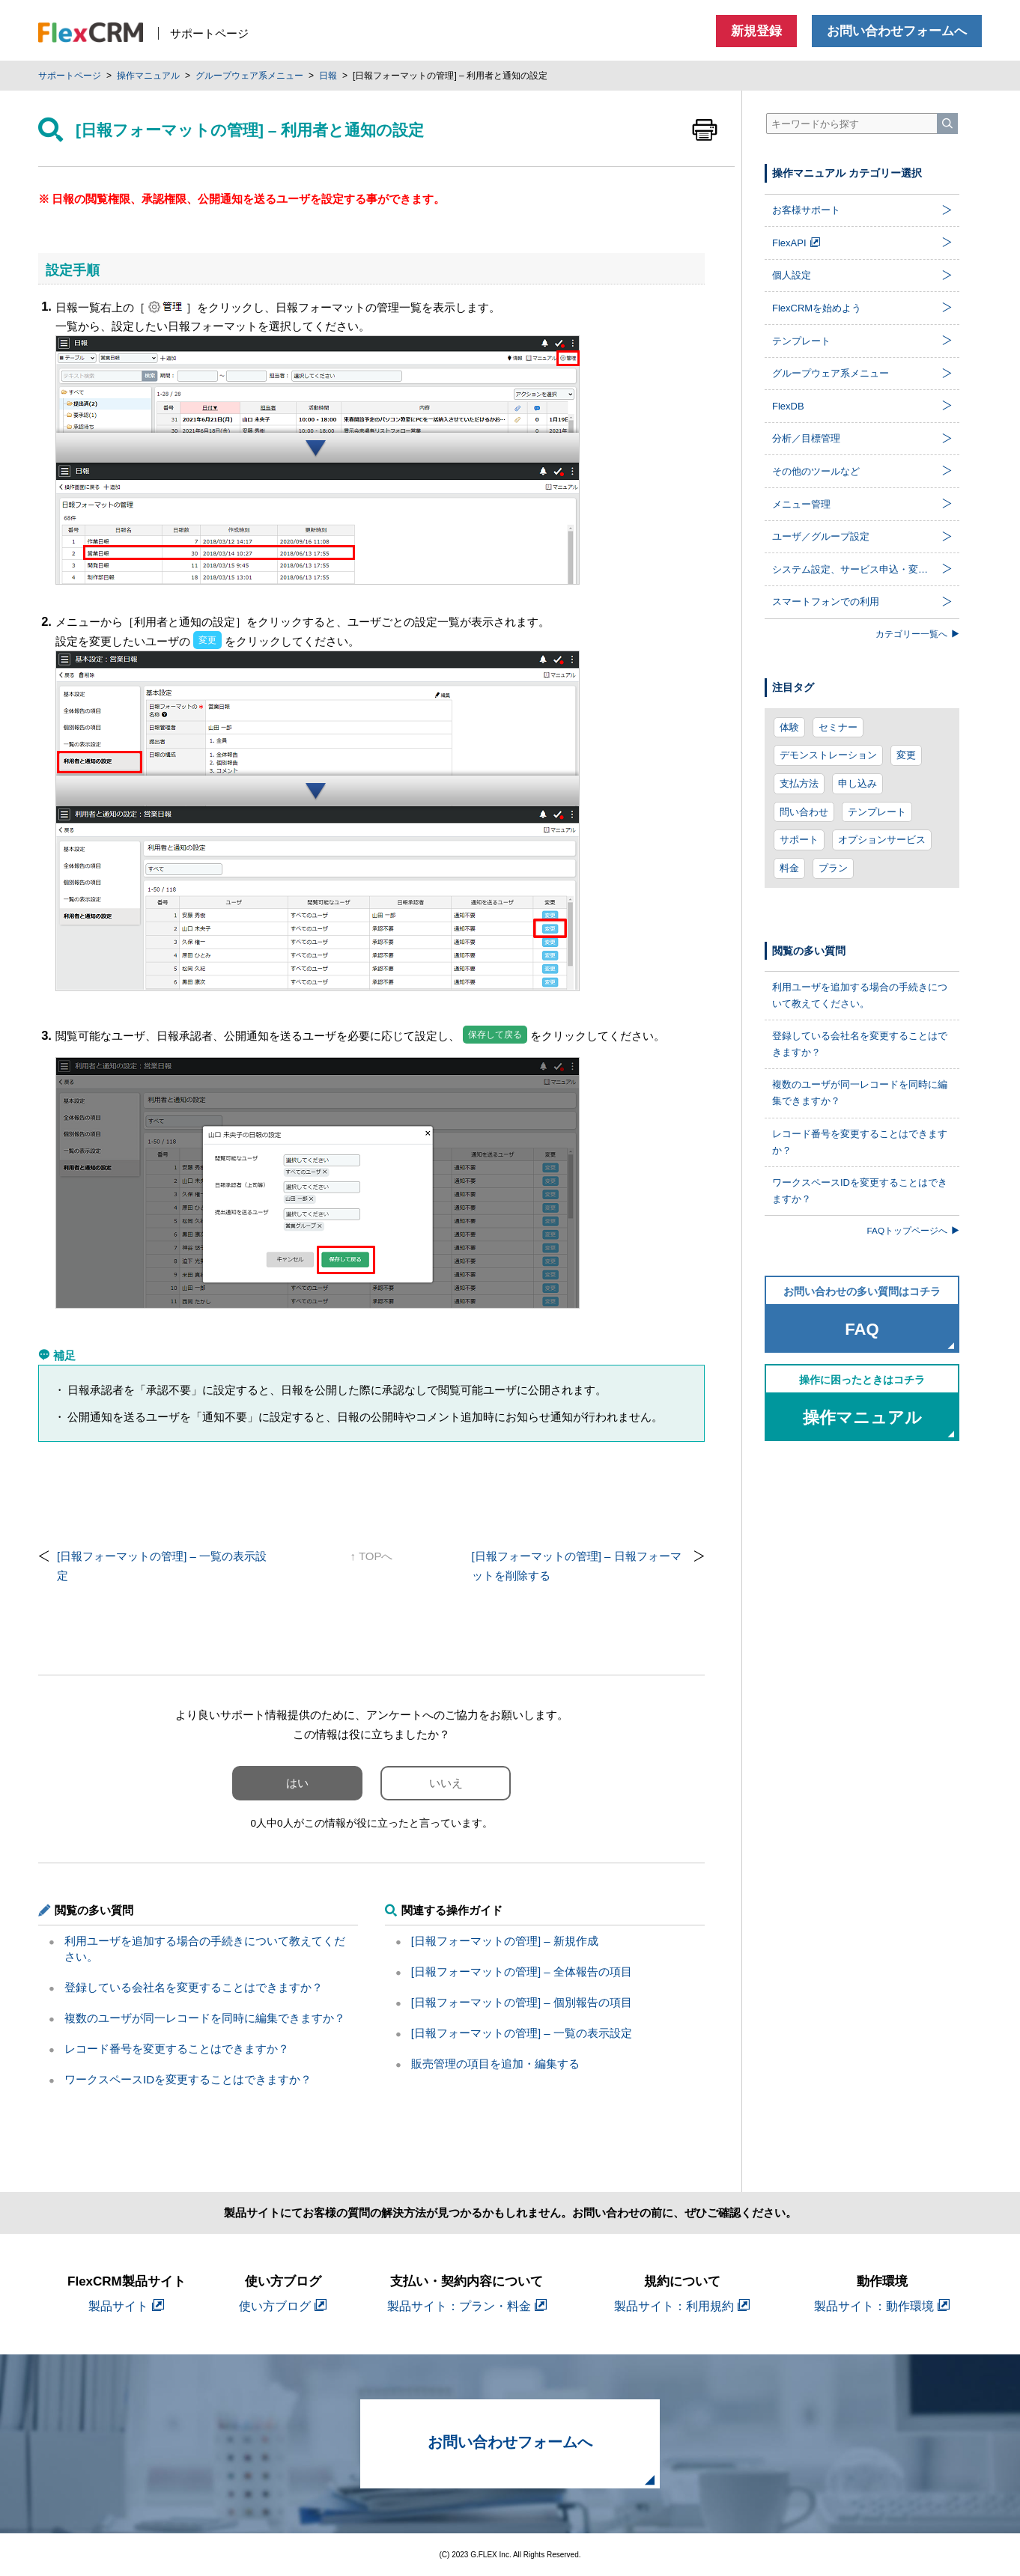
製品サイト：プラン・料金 (467, 2306)
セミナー (838, 727)
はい (297, 1782)
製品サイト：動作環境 (882, 2306)
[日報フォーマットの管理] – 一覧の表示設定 (521, 2033)
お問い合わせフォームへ (897, 31)
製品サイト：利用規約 (682, 2306)
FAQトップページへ (913, 1230)
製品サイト (126, 2306)
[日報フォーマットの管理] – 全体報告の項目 (521, 1971)
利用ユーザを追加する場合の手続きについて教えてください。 (859, 995)
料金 (789, 868)
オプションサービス (882, 839)
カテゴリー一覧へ (917, 634)
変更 (906, 755)
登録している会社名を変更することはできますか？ (193, 1987)
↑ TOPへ (371, 1556)
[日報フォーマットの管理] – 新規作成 (504, 1940)
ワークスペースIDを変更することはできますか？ (188, 2079)
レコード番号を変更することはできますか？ (176, 2048)
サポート (799, 839)
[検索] (947, 123)
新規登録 (756, 31)
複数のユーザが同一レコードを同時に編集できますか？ (204, 2018)
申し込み (857, 783)
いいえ (446, 1782)
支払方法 (799, 783)
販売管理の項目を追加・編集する (495, 2063)
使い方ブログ (283, 2306)
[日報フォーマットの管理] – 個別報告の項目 (521, 2002)
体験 (789, 727)
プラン (833, 868)
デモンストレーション (828, 755)
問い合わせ (804, 811)
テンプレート (877, 811)
